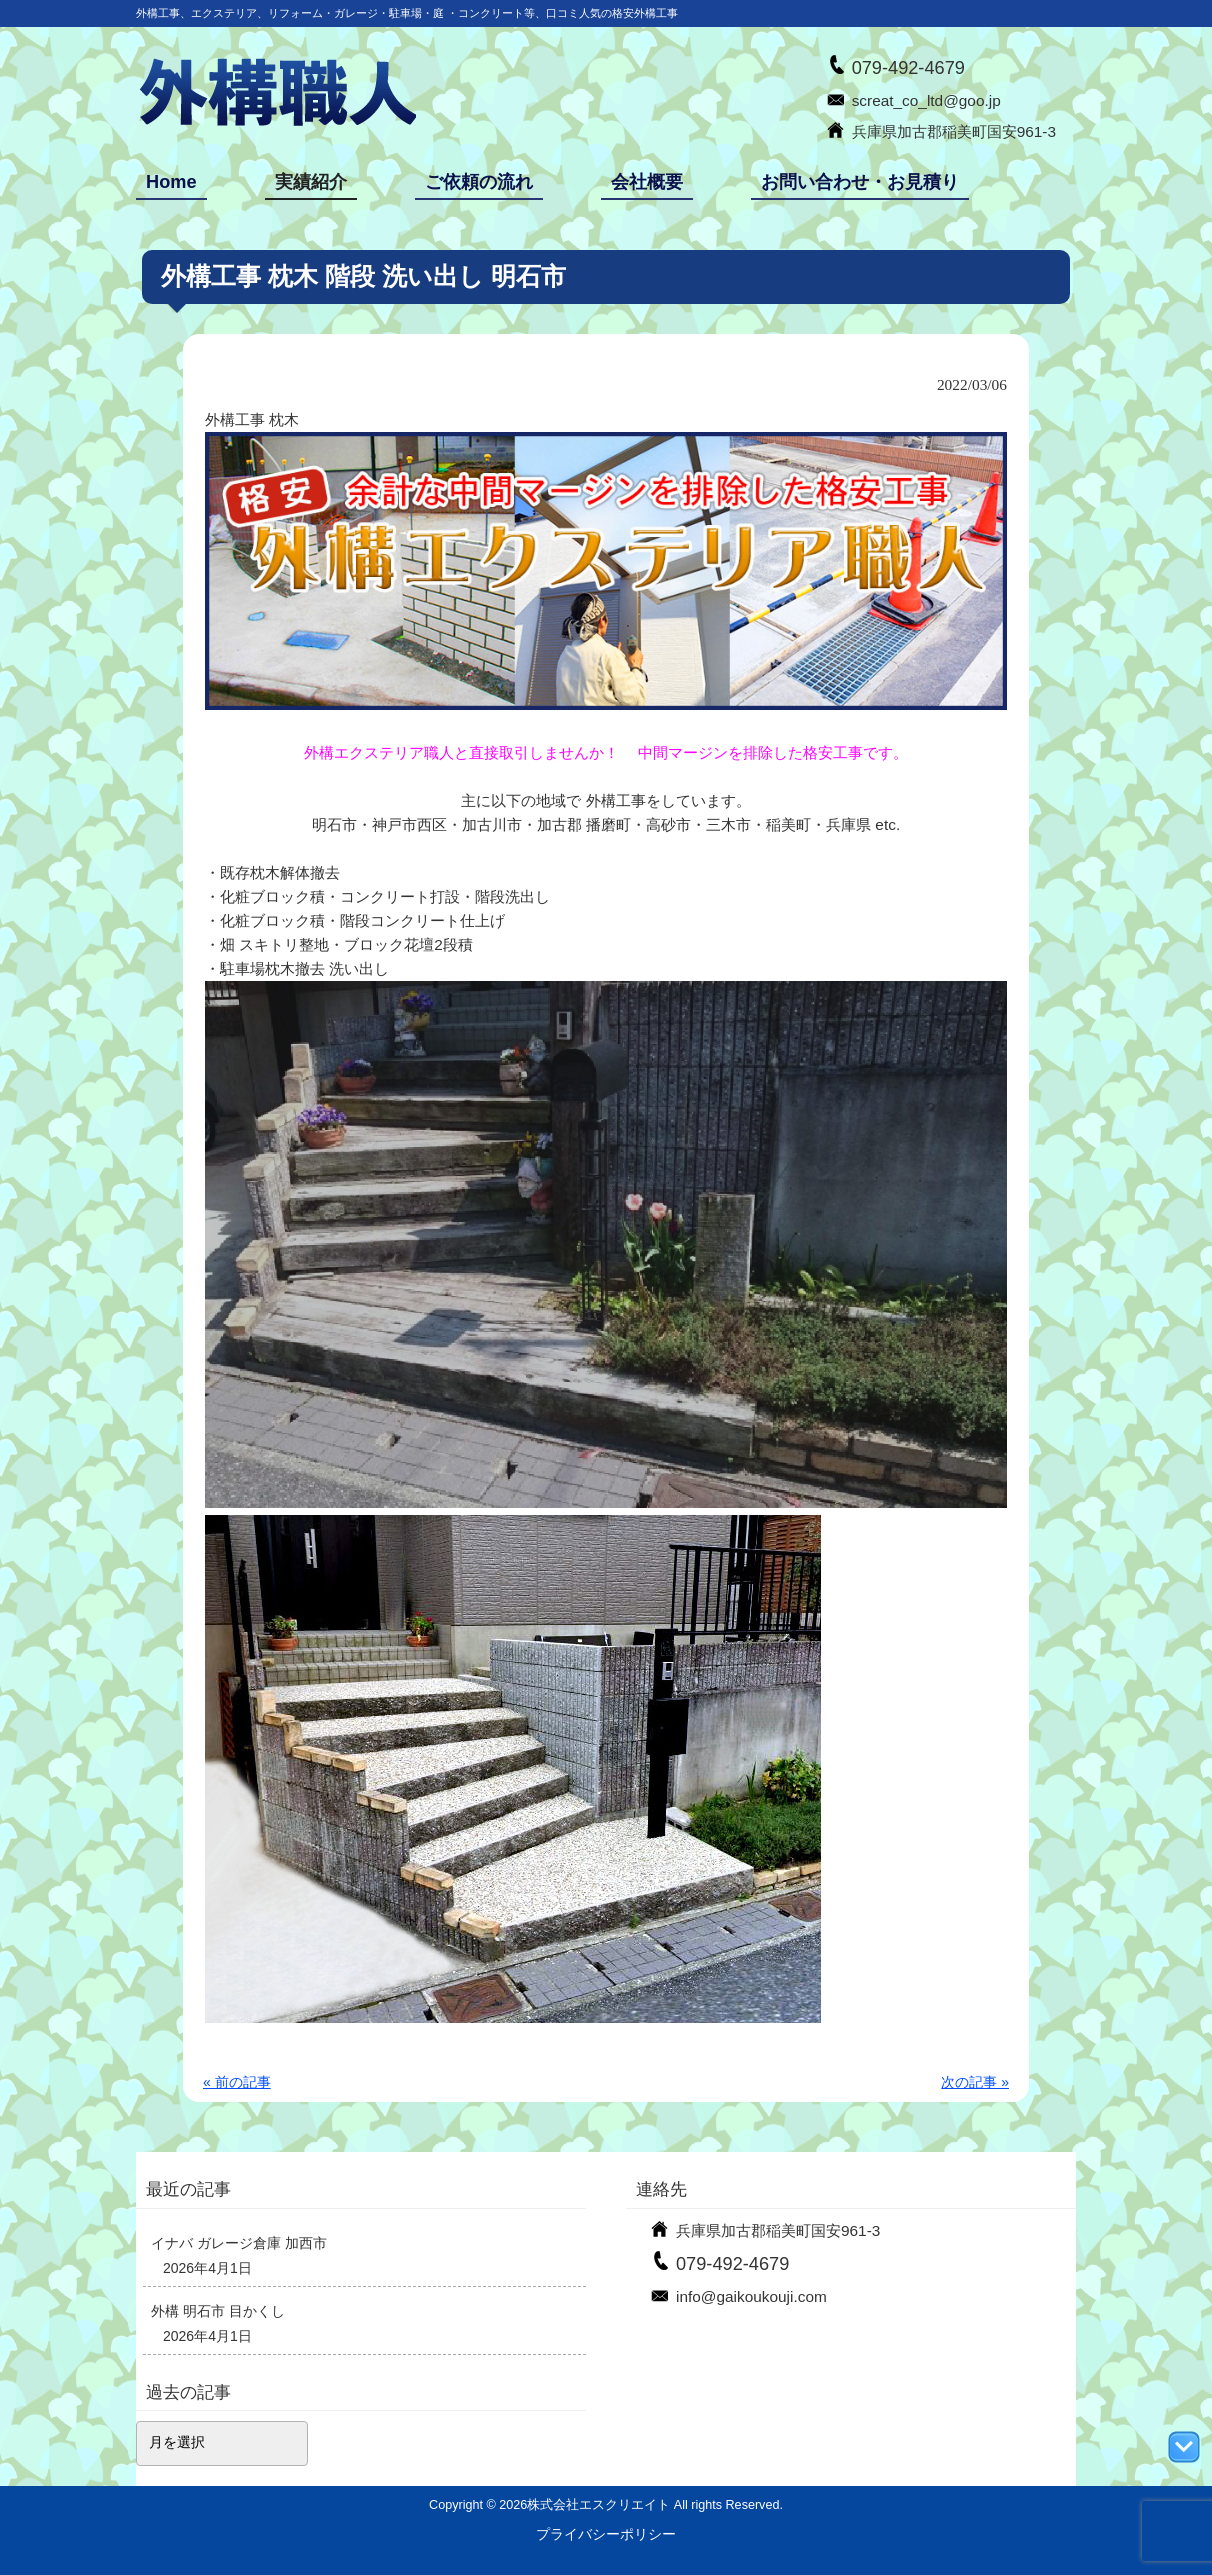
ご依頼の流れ (479, 182)
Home (171, 182)
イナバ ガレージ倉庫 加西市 (239, 2243)
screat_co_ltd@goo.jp (926, 100)
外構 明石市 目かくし (218, 2311)
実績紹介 (311, 182)
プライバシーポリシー (606, 2534)
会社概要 (647, 182)
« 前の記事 (237, 2082)
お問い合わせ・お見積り (860, 182)
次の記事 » (975, 2082)
